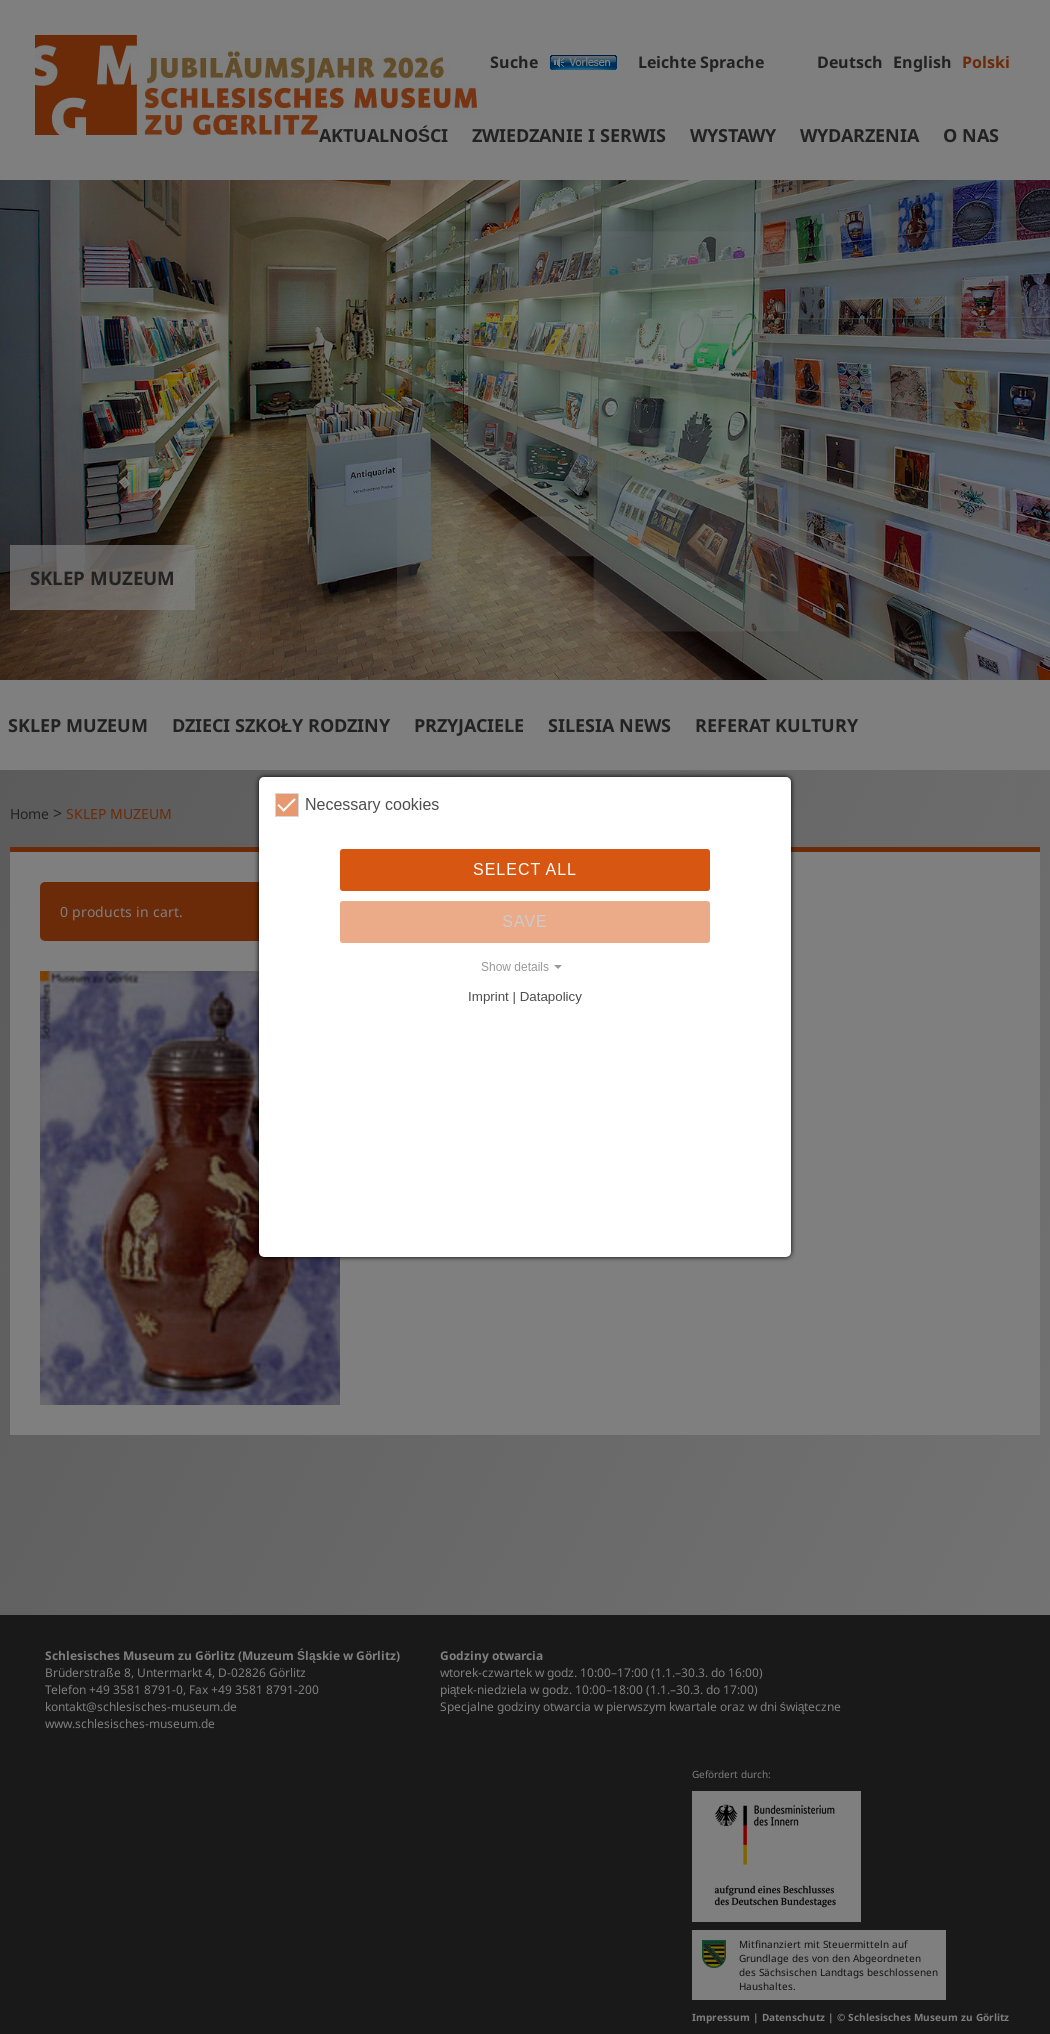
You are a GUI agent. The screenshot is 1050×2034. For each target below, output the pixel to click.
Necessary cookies (357, 805)
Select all (525, 869)
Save (525, 921)
